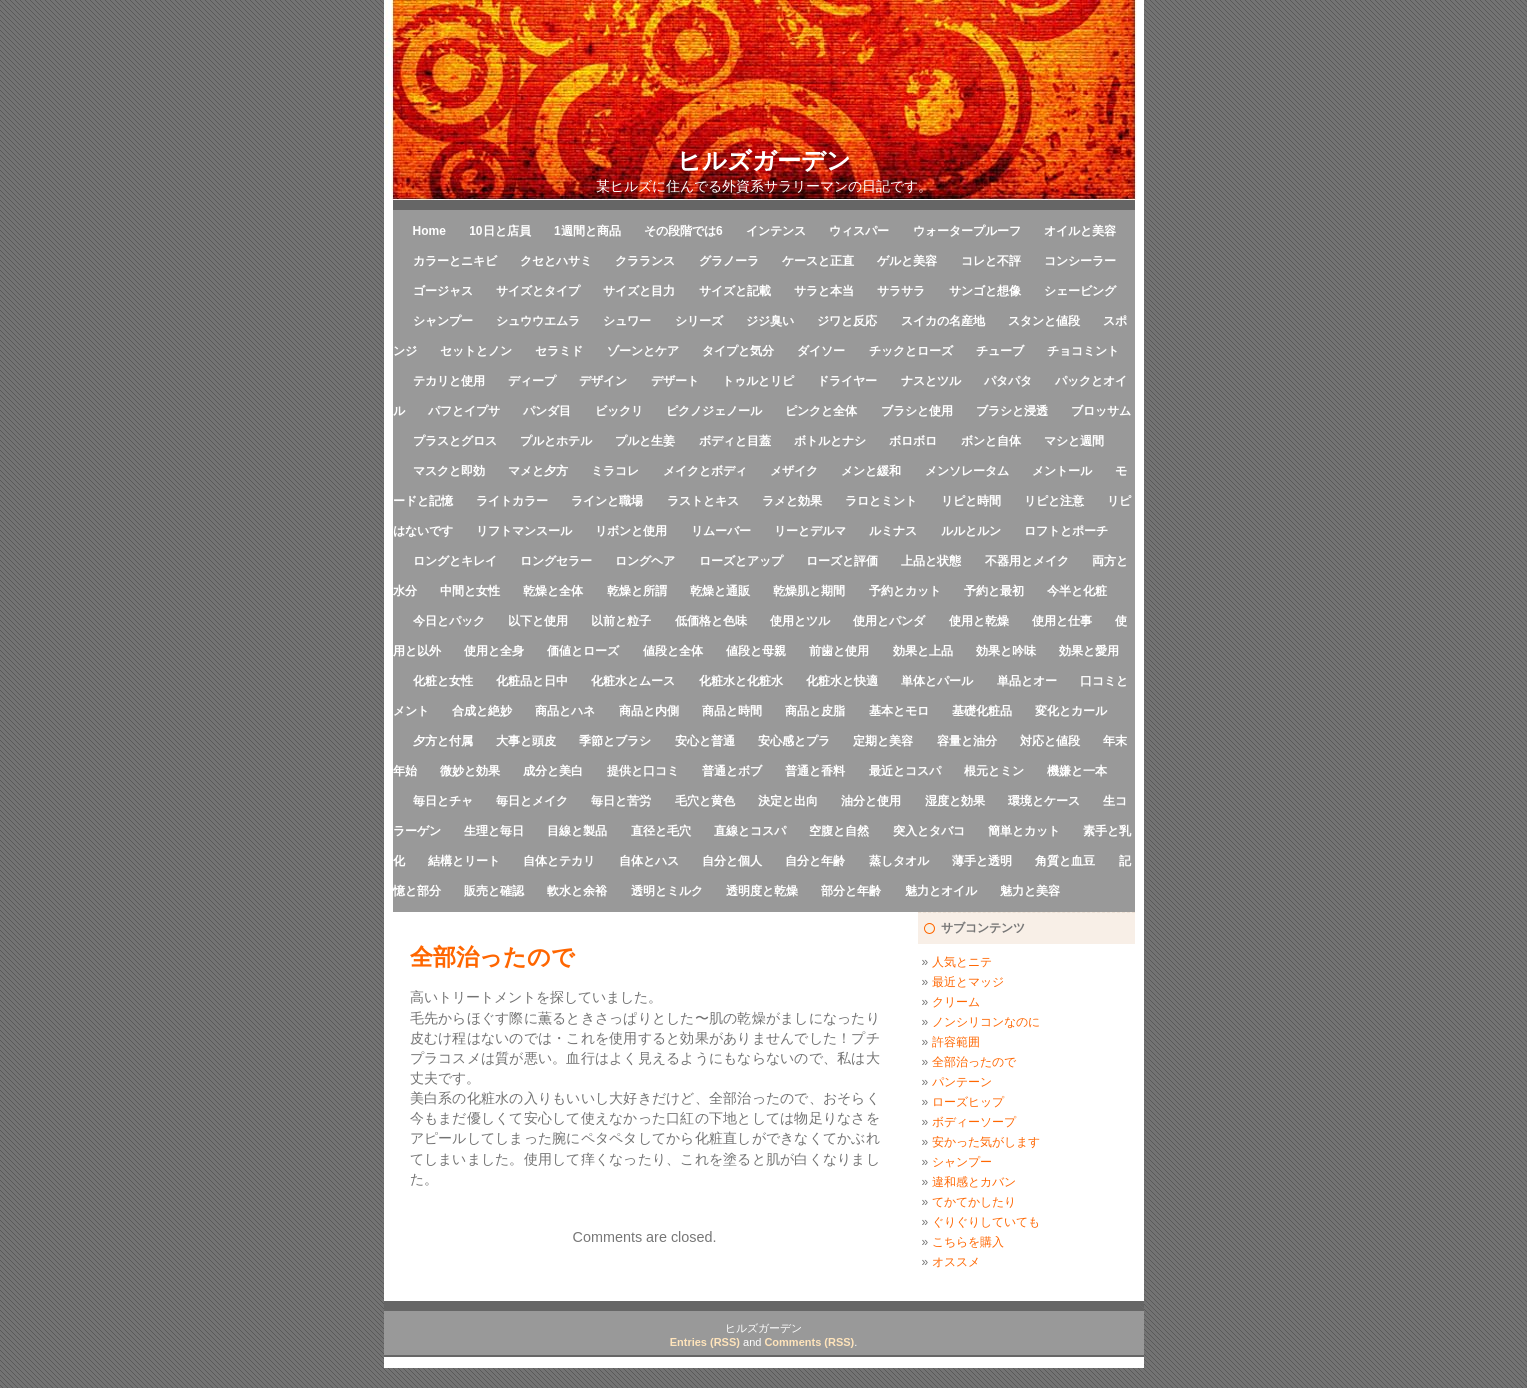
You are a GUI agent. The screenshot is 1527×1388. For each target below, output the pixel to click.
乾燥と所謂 (637, 591)
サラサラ (901, 291)
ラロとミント (881, 501)
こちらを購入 (968, 1242)
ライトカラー (512, 501)
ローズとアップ (741, 561)
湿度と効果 (955, 801)
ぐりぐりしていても (986, 1222)
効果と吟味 (1006, 651)
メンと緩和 (871, 471)
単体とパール (937, 681)
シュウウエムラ (538, 321)
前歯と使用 (839, 651)
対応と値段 (1050, 741)
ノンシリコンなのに (986, 1022)
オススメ (956, 1262)
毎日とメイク (532, 801)
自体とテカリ (559, 861)
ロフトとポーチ (1066, 531)
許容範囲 (956, 1042)
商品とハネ (565, 711)
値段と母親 (756, 651)
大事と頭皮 (526, 741)
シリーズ (699, 321)
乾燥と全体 (553, 591)
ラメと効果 (792, 501)
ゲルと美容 (907, 261)
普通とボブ (732, 771)
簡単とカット (1024, 831)
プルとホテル (556, 441)
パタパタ (1008, 381)
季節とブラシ (615, 741)
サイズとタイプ (538, 291)
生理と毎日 (494, 831)
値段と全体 (673, 651)
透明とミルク (667, 891)
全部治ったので (974, 1062)
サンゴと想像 (985, 291)
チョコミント (1083, 351)
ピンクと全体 (821, 411)
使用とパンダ (889, 621)
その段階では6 (683, 231)
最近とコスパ (905, 771)
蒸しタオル (899, 861)
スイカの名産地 (943, 321)
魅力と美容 (1030, 891)
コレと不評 (991, 261)
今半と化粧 (1077, 591)
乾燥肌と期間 (809, 591)
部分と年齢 (851, 891)
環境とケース (1044, 801)
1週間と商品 (587, 231)
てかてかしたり (974, 1202)
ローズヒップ (968, 1102)
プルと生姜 (645, 441)
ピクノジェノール (714, 411)
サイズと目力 (639, 291)
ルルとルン (971, 531)
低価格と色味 (711, 621)
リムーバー (721, 531)
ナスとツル (931, 381)
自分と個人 (732, 861)
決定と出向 (788, 801)
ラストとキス (703, 501)
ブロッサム (1101, 411)
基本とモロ (899, 711)
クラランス (645, 261)
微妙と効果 (470, 771)
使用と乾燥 (979, 621)
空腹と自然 (839, 831)
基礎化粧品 (982, 711)
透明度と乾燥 (762, 891)
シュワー (627, 321)
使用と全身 (494, 651)
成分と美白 (553, 771)
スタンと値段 (1044, 321)
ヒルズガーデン (764, 160)
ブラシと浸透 (1012, 411)
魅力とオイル (941, 891)
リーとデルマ (810, 531)
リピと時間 (971, 501)
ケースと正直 (818, 261)
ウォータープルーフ (967, 231)
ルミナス (893, 531)
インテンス (776, 231)
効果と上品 (923, 651)
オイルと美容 (1080, 231)
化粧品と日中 (532, 681)
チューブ (1000, 351)
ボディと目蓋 (735, 441)
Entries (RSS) (705, 1342)
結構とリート (464, 861)
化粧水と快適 (842, 681)
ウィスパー (859, 231)
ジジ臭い (770, 321)
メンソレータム (967, 471)
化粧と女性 (443, 681)
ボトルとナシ (830, 441)
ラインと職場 (607, 501)
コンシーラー (1080, 261)
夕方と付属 (443, 741)
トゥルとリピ (758, 381)
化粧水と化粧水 (741, 681)
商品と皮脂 (815, 711)
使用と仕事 (1062, 621)
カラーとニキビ (455, 261)
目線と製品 (577, 831)
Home (429, 231)
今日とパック (449, 621)
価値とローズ (583, 651)
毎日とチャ (443, 801)
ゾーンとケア (643, 351)
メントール (1062, 471)
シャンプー (443, 321)
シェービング (1080, 291)
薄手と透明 (982, 861)
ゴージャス (443, 291)
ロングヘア (645, 561)
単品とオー (1027, 681)
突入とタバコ (929, 831)
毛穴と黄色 (705, 801)
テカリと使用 (449, 381)
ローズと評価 (842, 561)
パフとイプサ (464, 411)
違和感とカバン (974, 1182)
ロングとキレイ (455, 561)
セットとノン (476, 351)
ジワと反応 (847, 321)
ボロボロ (913, 441)
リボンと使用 (631, 531)
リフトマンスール (524, 531)
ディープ (532, 381)
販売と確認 (494, 891)
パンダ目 (547, 411)
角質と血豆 (1065, 861)
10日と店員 (499, 231)
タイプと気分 (738, 351)
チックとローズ (911, 351)
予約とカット (905, 591)
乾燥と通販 (720, 591)
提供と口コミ (643, 771)
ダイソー (821, 351)
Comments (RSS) (809, 1342)
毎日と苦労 (621, 801)
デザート (675, 381)
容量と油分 (967, 741)
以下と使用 (538, 621)
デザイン (603, 381)
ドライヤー (847, 381)
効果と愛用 (1089, 651)
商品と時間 (732, 711)
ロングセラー (556, 561)
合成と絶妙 (482, 711)
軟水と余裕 (577, 891)
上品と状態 (931, 561)
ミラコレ (615, 471)
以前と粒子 (621, 621)
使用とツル (800, 621)
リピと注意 (1054, 501)
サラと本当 (824, 291)
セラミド (559, 351)
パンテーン (962, 1082)
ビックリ (619, 411)
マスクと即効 (449, 471)
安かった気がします (986, 1142)
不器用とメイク (1027, 561)
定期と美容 (883, 741)
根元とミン (994, 771)
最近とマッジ (968, 982)
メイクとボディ (705, 471)
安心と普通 (705, 741)
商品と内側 (649, 711)
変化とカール (1071, 711)
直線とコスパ (750, 831)
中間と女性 (470, 591)
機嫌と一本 (1077, 771)
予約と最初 (994, 591)
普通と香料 (815, 771)
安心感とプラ (794, 741)
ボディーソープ (974, 1122)
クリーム (956, 1002)
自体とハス (649, 861)
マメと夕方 (538, 471)
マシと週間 (1074, 441)
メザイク (794, 471)
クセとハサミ (556, 261)
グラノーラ (729, 261)
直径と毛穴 (661, 831)
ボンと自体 (991, 441)
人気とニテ (962, 962)
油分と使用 (871, 801)
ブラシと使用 (917, 411)
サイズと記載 (735, 291)
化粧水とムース (633, 681)
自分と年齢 (815, 861)
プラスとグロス (455, 441)
